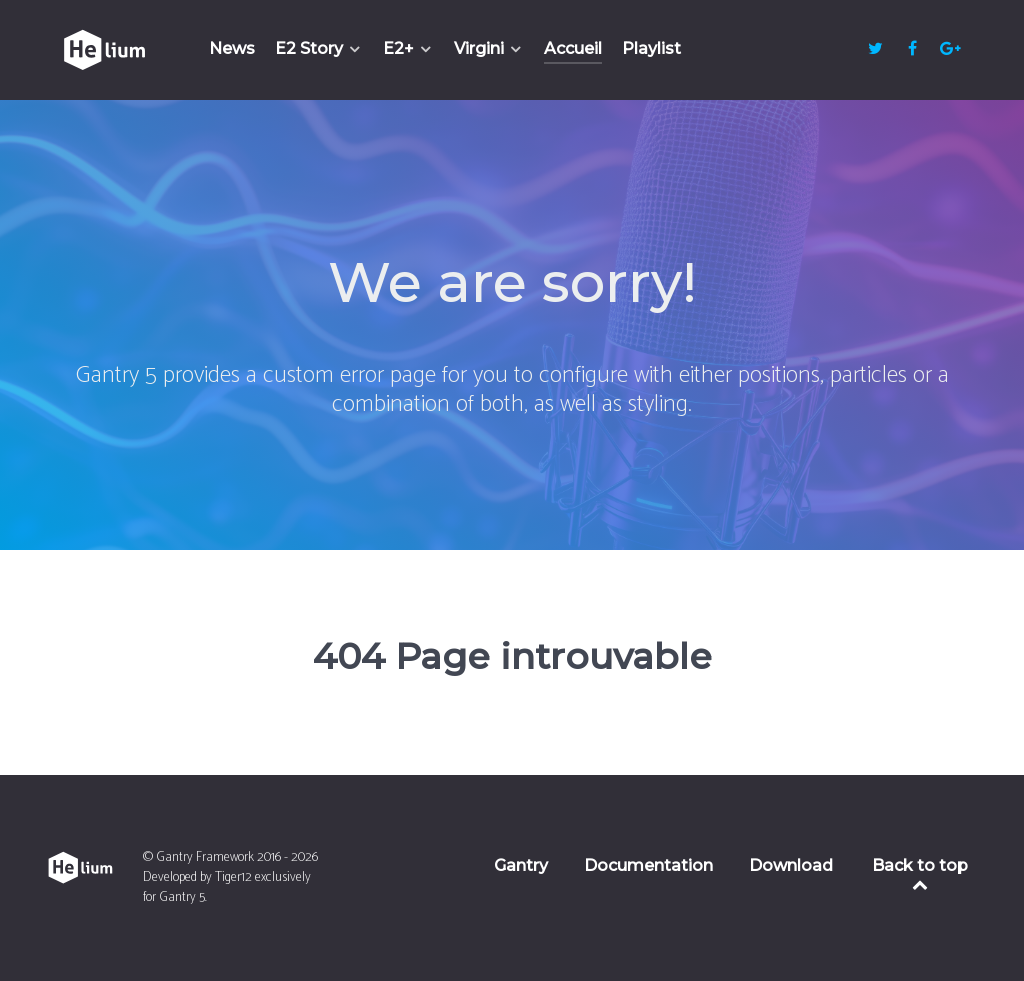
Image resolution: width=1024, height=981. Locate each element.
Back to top (920, 874)
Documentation (648, 865)
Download (791, 865)
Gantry (521, 865)
